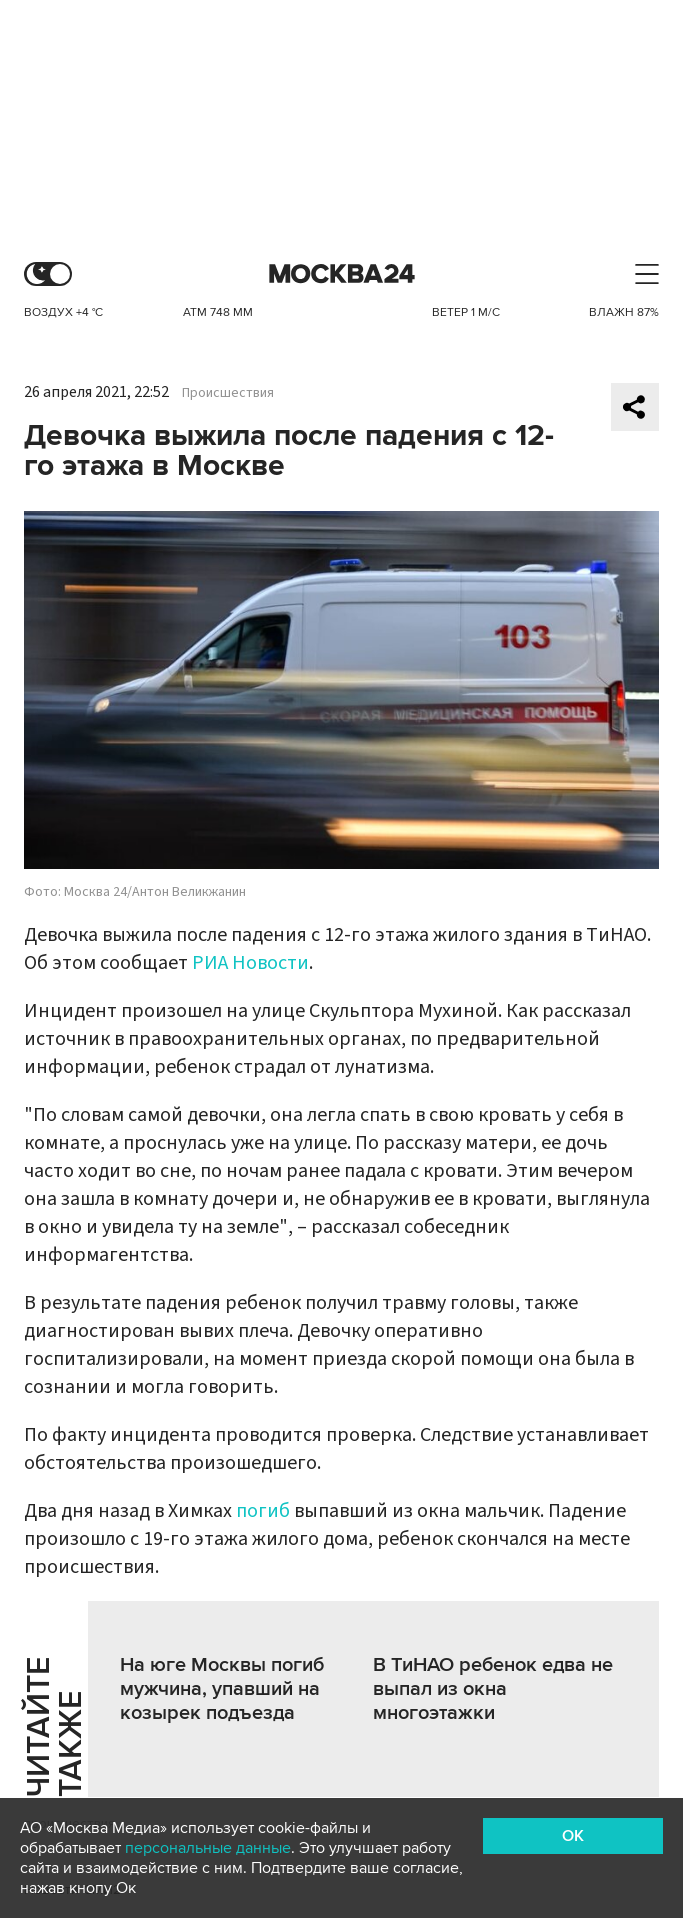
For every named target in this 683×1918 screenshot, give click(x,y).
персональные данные (208, 1848)
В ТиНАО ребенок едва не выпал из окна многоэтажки (493, 1689)
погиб (265, 1511)
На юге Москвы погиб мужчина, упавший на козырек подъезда (222, 1689)
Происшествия (228, 393)
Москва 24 (342, 274)
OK (573, 1836)
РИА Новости (250, 963)
